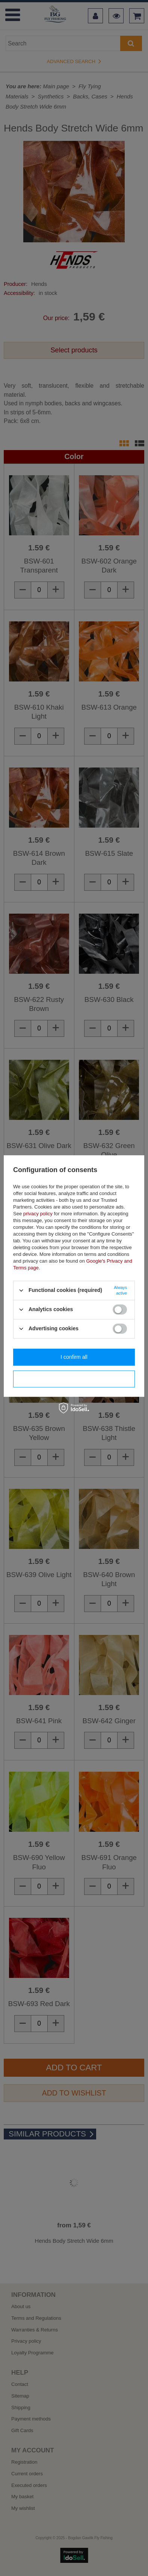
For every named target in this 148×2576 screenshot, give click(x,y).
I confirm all (74, 1357)
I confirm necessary (74, 1379)
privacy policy (38, 1213)
